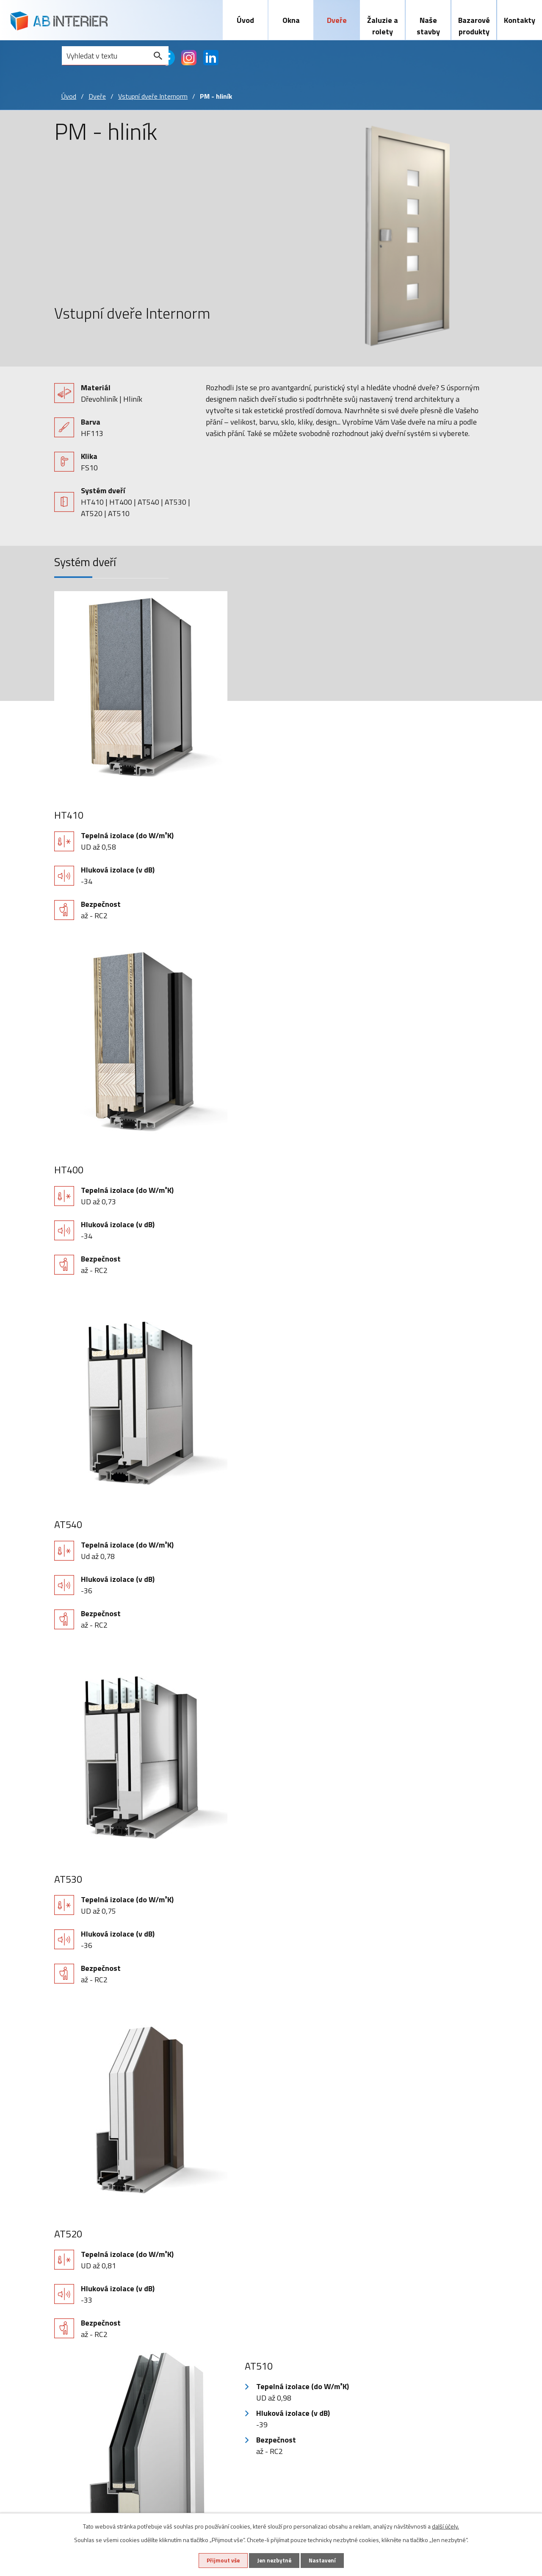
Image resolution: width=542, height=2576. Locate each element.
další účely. (445, 2525)
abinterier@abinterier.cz (437, 2339)
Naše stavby (428, 25)
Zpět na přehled (271, 2204)
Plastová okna (85, 2319)
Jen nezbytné (274, 2560)
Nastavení (326, 2560)
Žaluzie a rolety (382, 25)
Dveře (337, 20)
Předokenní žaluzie (217, 2331)
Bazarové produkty (474, 25)
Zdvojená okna (85, 2380)
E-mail (79, 1938)
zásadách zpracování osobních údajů (424, 2095)
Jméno (79, 1902)
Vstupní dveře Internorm (153, 98)
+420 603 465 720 (428, 2319)
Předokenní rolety (216, 2343)
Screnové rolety (212, 2356)
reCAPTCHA (133, 2114)
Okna (291, 20)
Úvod (245, 20)
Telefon (67, 1974)
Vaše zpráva (89, 2010)
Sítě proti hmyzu (214, 2368)
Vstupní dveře (146, 2319)
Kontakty (519, 20)
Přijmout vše (219, 2560)
